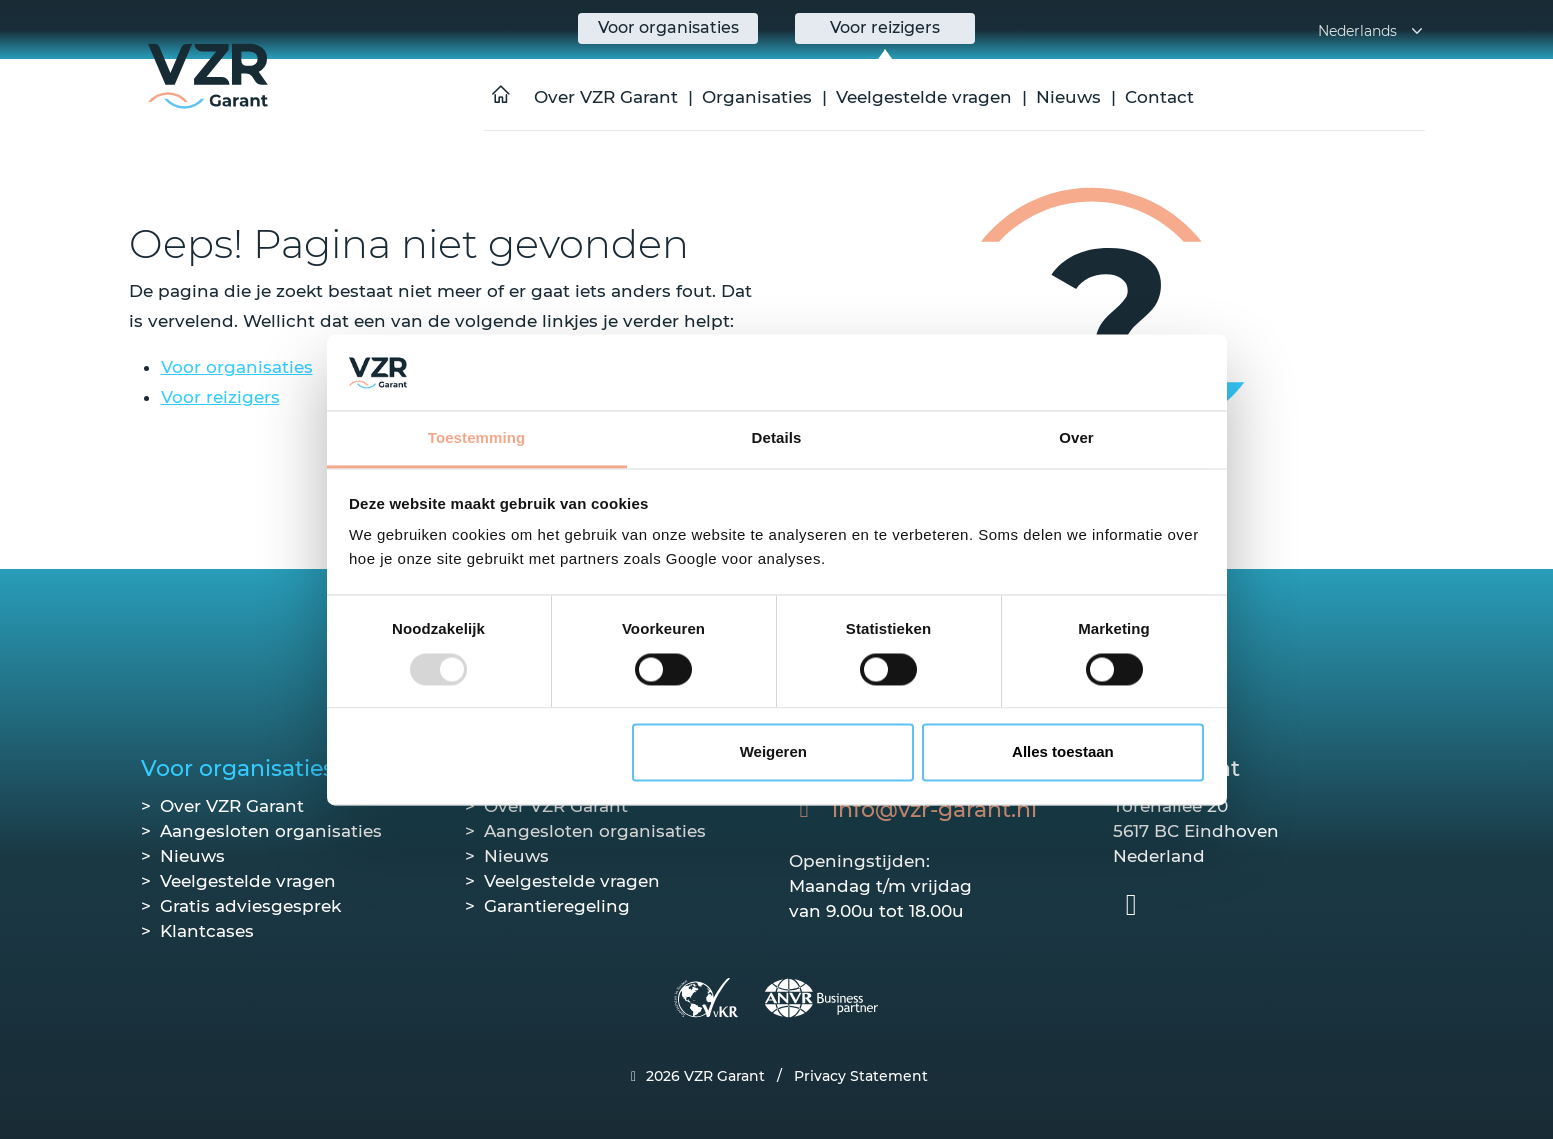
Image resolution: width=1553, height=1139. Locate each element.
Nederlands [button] (1371, 31)
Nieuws (1068, 97)
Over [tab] (1076, 438)
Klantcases (207, 931)
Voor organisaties (237, 367)
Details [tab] (777, 438)
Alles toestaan (1063, 752)
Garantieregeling (557, 906)
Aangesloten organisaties (271, 831)
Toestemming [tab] (477, 438)
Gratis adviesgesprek (250, 906)
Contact (1159, 97)
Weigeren (773, 752)
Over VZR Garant (606, 97)
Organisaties (757, 97)
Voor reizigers (220, 397)
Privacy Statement (861, 1076)
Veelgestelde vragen (924, 97)
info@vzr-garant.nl (934, 809)
